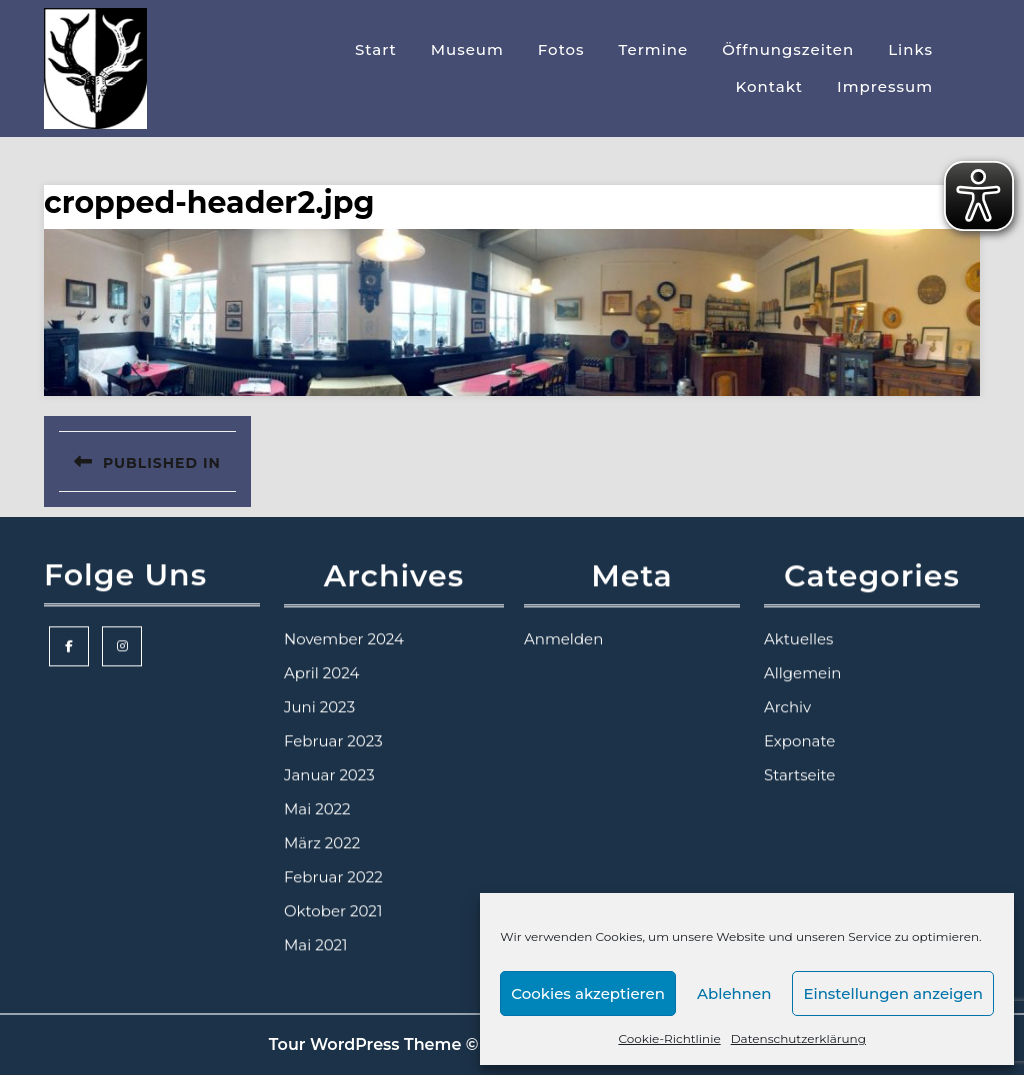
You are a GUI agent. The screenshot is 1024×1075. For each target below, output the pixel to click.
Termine (654, 49)
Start (376, 49)
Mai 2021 (316, 962)
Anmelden (563, 656)
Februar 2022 (333, 894)
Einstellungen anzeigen (893, 993)
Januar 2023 (329, 792)
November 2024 (344, 656)
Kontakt (770, 86)
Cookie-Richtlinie (669, 1038)
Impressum (885, 86)
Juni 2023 (319, 724)
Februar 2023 (333, 758)
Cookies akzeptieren (588, 993)
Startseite (799, 792)
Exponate (799, 758)
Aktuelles (798, 656)
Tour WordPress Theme (365, 1044)
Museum (467, 49)
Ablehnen (734, 993)
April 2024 (321, 690)
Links (910, 49)
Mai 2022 (317, 826)
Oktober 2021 (333, 928)
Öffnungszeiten (788, 49)
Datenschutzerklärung (798, 1038)
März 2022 (322, 860)
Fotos (561, 49)
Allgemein (802, 690)
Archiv (787, 724)
